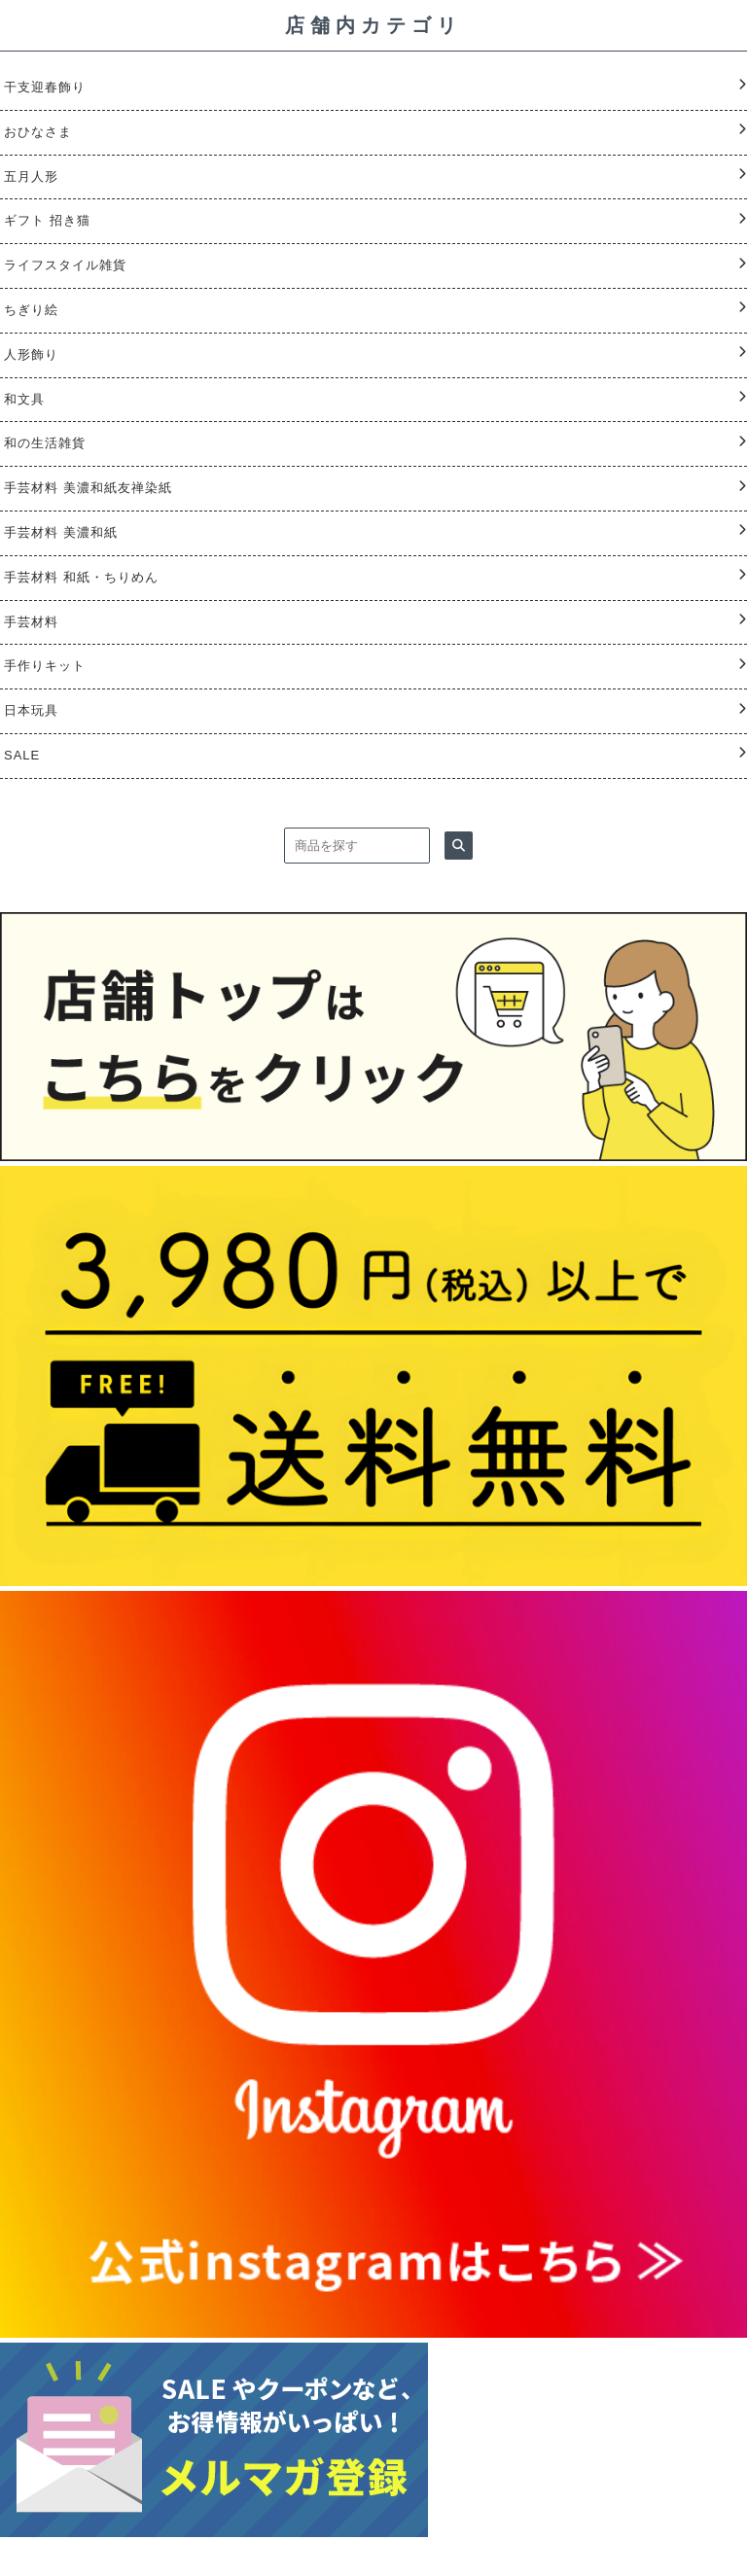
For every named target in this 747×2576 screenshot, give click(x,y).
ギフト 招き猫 (47, 220)
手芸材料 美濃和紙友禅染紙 (88, 487)
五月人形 (31, 176)
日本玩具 (31, 710)
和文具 (24, 399)
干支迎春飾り (45, 87)
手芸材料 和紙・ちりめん (81, 577)
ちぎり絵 (31, 309)
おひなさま (38, 131)
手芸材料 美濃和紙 (61, 532)
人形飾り (31, 354)
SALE (22, 755)
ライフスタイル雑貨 (65, 265)
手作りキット (45, 665)
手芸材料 (31, 622)
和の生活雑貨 (45, 443)
